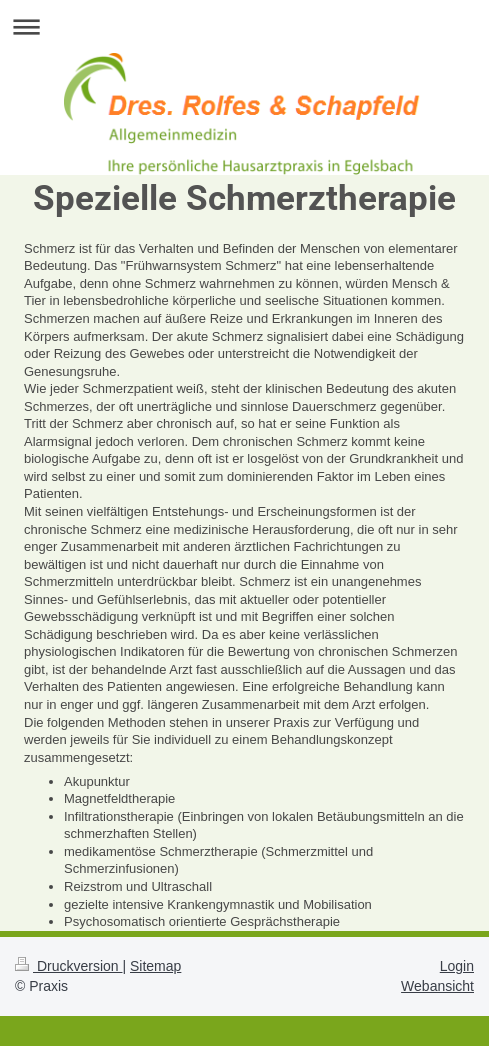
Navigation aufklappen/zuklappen (244, 26)
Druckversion (68, 966)
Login (457, 966)
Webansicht (437, 986)
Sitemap (155, 966)
